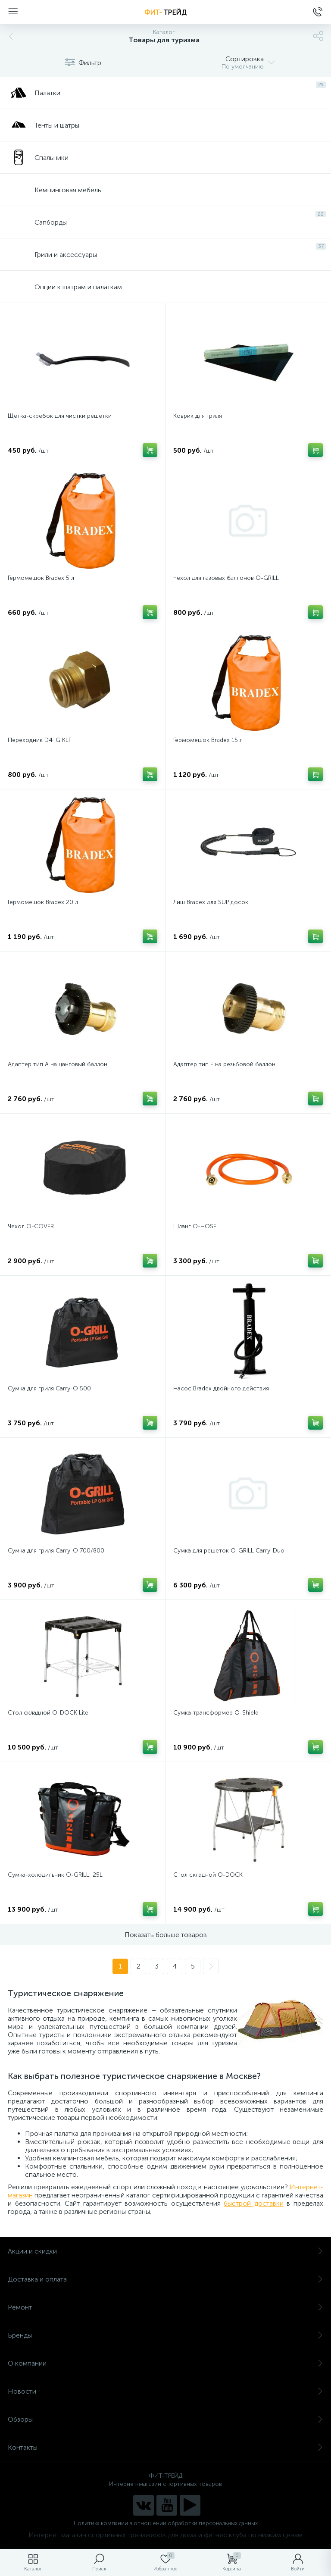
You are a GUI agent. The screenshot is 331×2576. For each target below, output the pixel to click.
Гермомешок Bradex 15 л (208, 740)
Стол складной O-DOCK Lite (48, 1712)
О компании (165, 2363)
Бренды (165, 2335)
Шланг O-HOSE (194, 1226)
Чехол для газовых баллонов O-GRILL (226, 578)
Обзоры (165, 2419)
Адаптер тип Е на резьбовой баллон (224, 1064)
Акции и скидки (165, 2251)
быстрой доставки (254, 2203)
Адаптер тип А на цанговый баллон (57, 1064)
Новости (165, 2391)
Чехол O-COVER (31, 1226)
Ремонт (165, 2307)
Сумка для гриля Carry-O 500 (49, 1388)
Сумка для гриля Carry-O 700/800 (56, 1550)
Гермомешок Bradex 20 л (43, 902)
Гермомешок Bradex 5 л (41, 578)
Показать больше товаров (166, 1935)
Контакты (165, 2447)
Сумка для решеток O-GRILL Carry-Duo (228, 1550)
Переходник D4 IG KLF (40, 740)
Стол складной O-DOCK (208, 1874)
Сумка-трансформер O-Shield (216, 1712)
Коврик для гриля (197, 415)
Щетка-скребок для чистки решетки (60, 415)
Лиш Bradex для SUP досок (210, 902)
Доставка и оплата (165, 2279)
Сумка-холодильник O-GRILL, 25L (55, 1874)
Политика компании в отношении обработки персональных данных (166, 2523)
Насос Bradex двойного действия (221, 1388)
